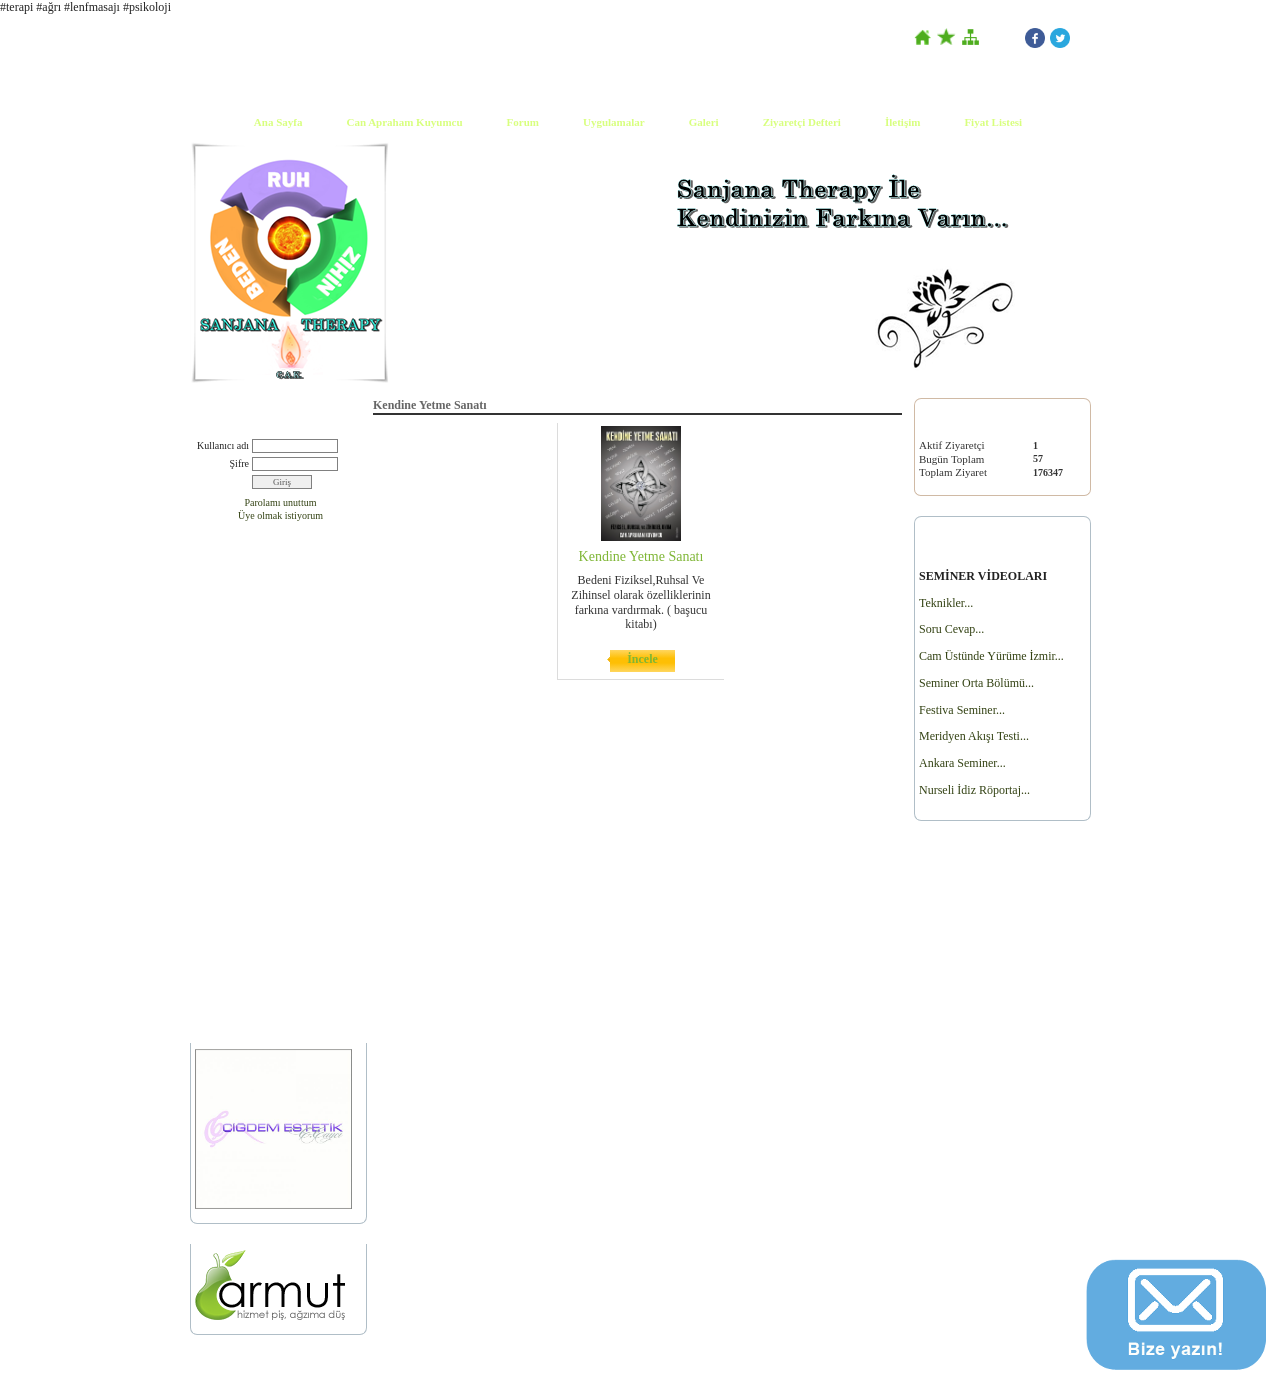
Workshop (218, 907)
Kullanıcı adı (223, 445)
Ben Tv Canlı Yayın (237, 684)
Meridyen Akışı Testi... (974, 736)
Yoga (206, 830)
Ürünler (213, 1000)
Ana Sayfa (278, 122)
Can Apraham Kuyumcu (404, 122)
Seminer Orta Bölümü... (976, 683)
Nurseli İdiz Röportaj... (974, 790)
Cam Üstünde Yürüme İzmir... (991, 656)
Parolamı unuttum (281, 502)
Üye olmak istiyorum (280, 515)
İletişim (902, 122)
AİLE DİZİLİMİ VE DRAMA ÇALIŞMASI (261, 941)
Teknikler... (946, 603)
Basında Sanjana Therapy (251, 607)
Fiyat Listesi (993, 122)
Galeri (704, 122)
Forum (523, 122)
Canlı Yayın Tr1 (230, 632)
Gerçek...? (218, 856)
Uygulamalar (614, 122)
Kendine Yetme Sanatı (243, 805)
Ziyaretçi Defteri (802, 122)
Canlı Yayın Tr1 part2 (242, 658)
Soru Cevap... (951, 629)
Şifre (239, 463)
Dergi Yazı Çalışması (240, 709)
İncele (642, 659)
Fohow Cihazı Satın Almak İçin (263, 882)
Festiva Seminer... (962, 710)
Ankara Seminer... (962, 763)
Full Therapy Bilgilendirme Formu (270, 974)
